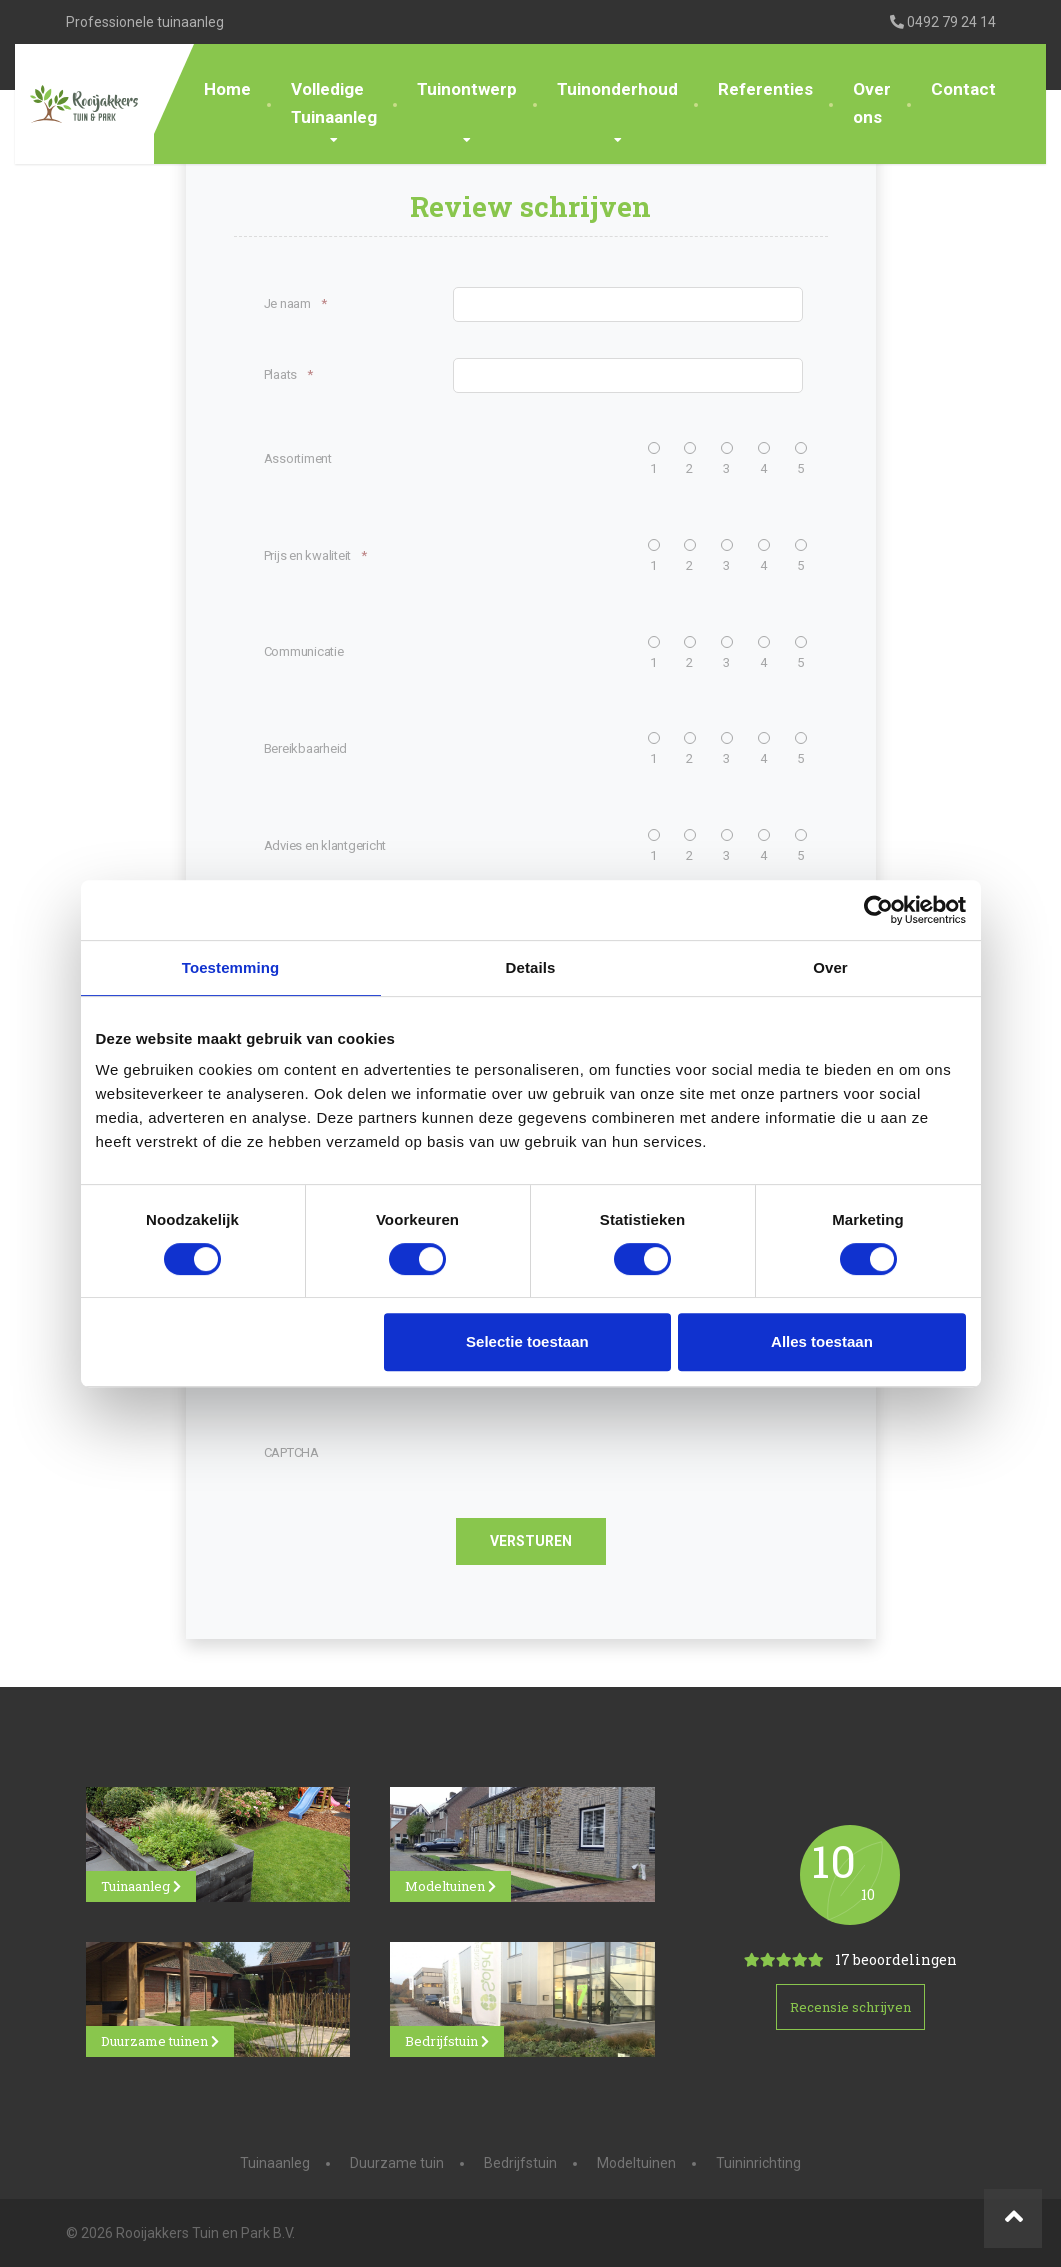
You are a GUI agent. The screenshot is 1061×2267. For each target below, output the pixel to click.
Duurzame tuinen (160, 2041)
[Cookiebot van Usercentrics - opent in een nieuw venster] (878, 910)
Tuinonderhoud (617, 89)
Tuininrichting (758, 2163)
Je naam (295, 304)
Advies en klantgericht (325, 845)
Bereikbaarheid (306, 748)
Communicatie (304, 651)
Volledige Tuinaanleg (334, 102)
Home (227, 89)
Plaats (288, 375)
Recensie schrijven (850, 2007)
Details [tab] (531, 967)
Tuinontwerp (467, 89)
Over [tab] (830, 967)
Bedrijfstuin (447, 2041)
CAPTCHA (291, 1452)
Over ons (872, 102)
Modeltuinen (450, 1886)
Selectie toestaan (527, 1341)
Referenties (765, 89)
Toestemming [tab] (231, 967)
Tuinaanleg (141, 1886)
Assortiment (298, 458)
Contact (963, 89)
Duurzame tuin (397, 2163)
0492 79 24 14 (943, 22)
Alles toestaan (822, 1341)
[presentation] (476, 1453)
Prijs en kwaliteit (315, 556)
